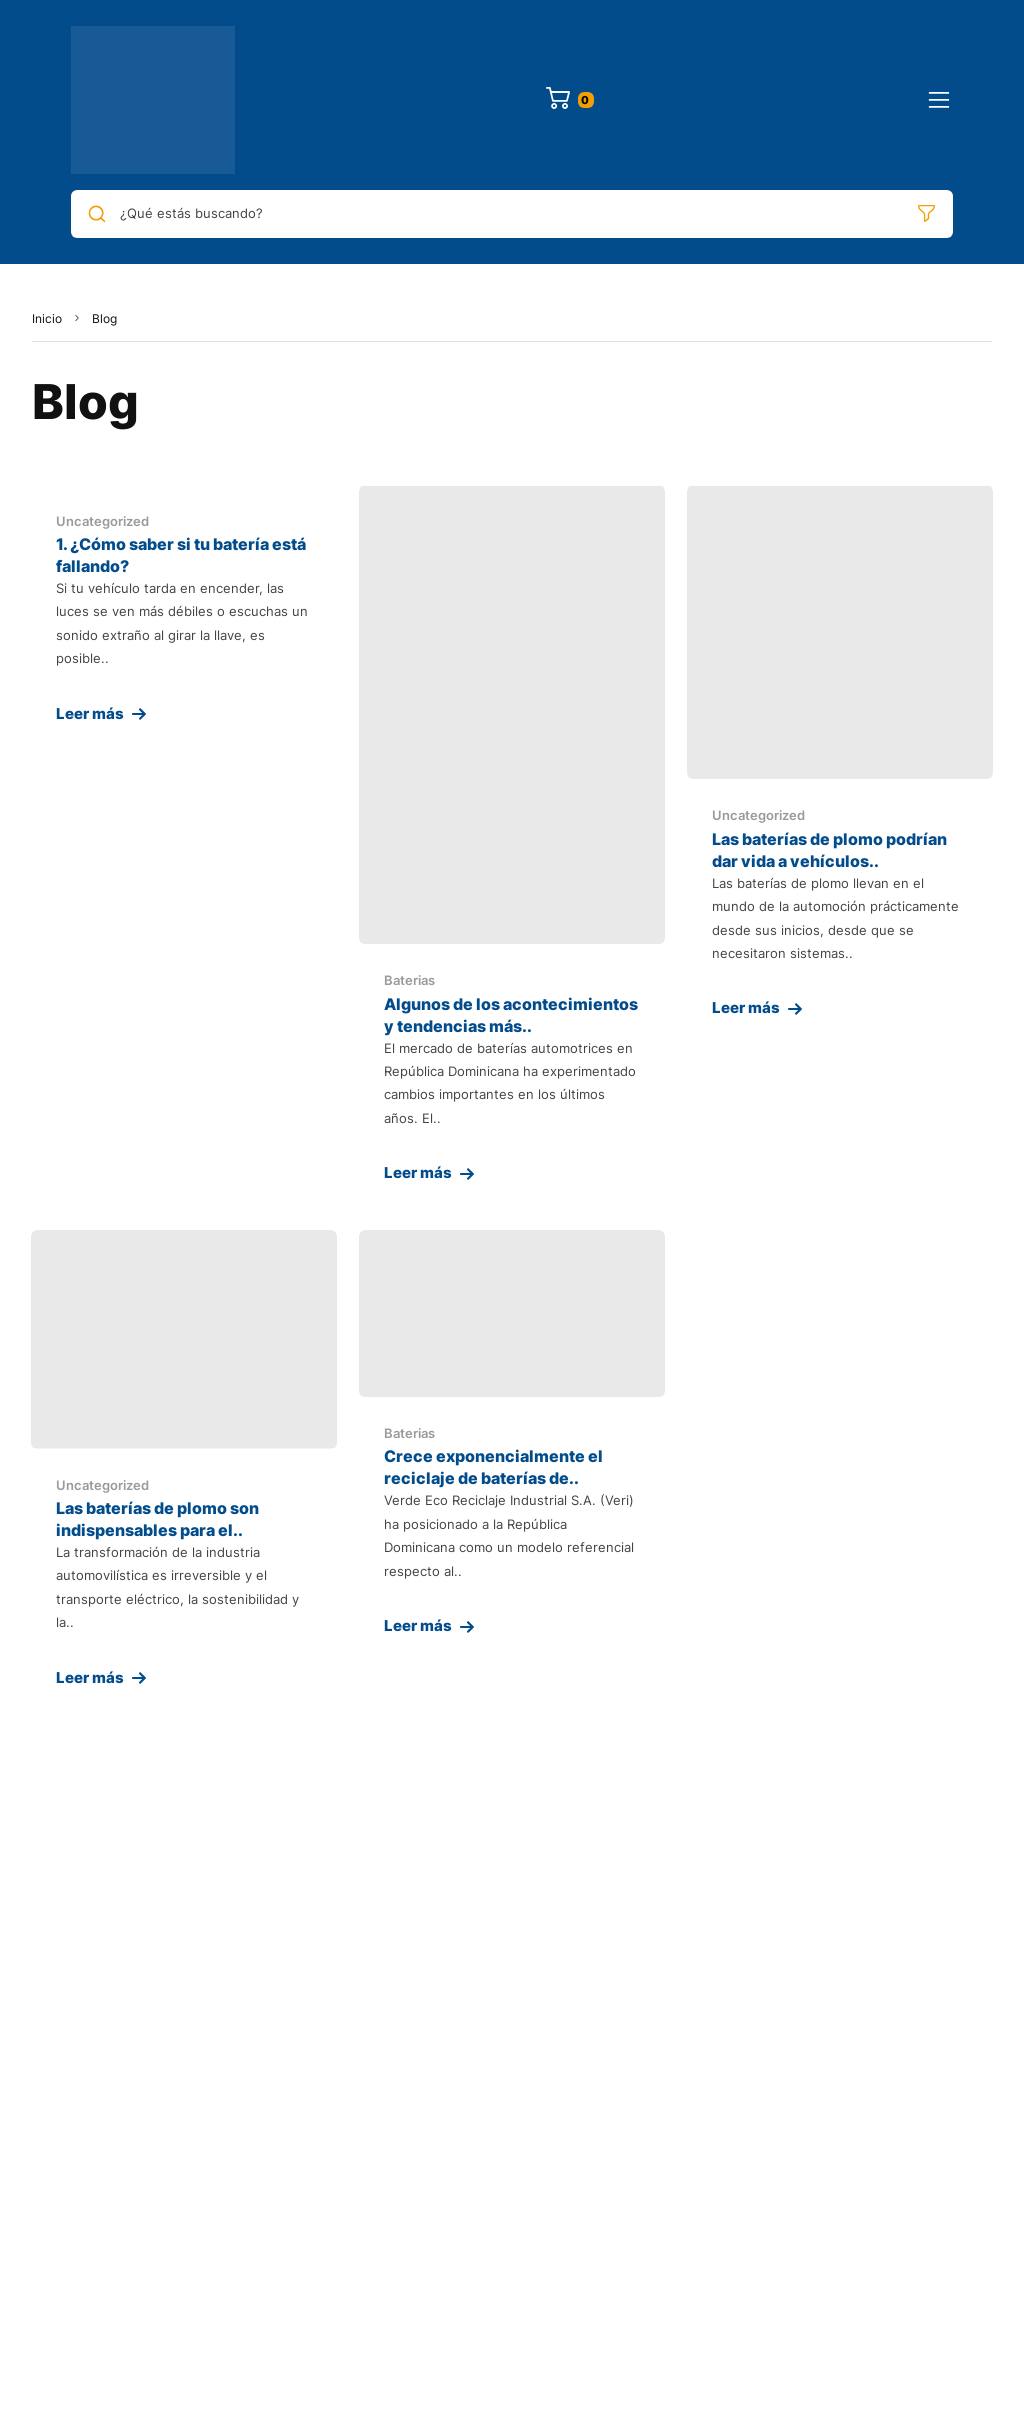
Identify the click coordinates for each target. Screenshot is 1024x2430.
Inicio (47, 318)
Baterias (409, 980)
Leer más (90, 713)
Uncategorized (102, 521)
